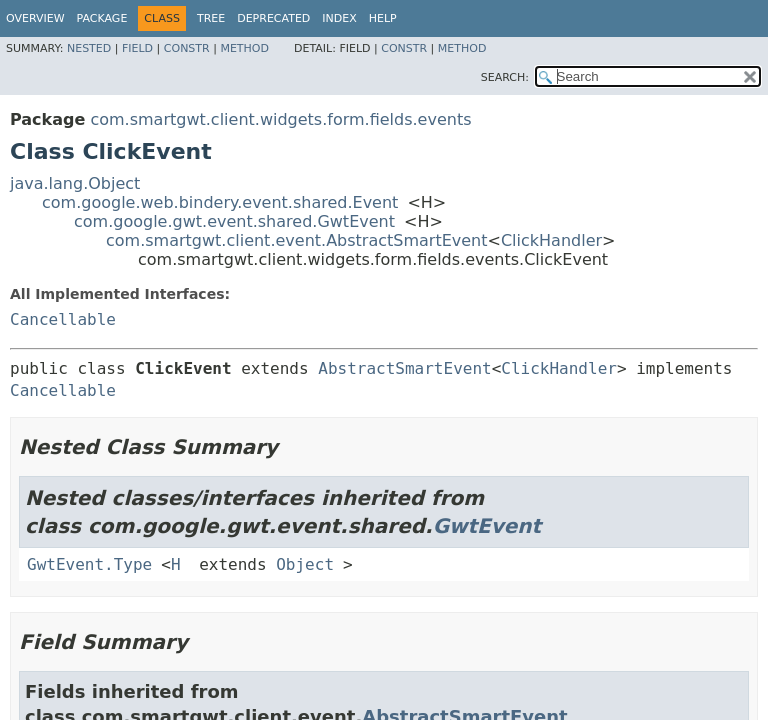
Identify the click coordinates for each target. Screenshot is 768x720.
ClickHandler (551, 240)
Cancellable (63, 319)
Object (305, 564)
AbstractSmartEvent (404, 368)
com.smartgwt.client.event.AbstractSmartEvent (297, 240)
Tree (211, 18)
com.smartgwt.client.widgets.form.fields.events (280, 119)
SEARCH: (505, 77)
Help (383, 18)
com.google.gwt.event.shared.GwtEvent (234, 221)
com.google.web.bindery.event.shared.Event (220, 202)
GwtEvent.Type (89, 564)
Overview (35, 18)
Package (102, 18)
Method (244, 48)
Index (339, 18)
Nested (89, 48)
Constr (187, 48)
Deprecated (273, 18)
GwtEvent (487, 526)
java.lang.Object (75, 183)
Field (137, 48)
